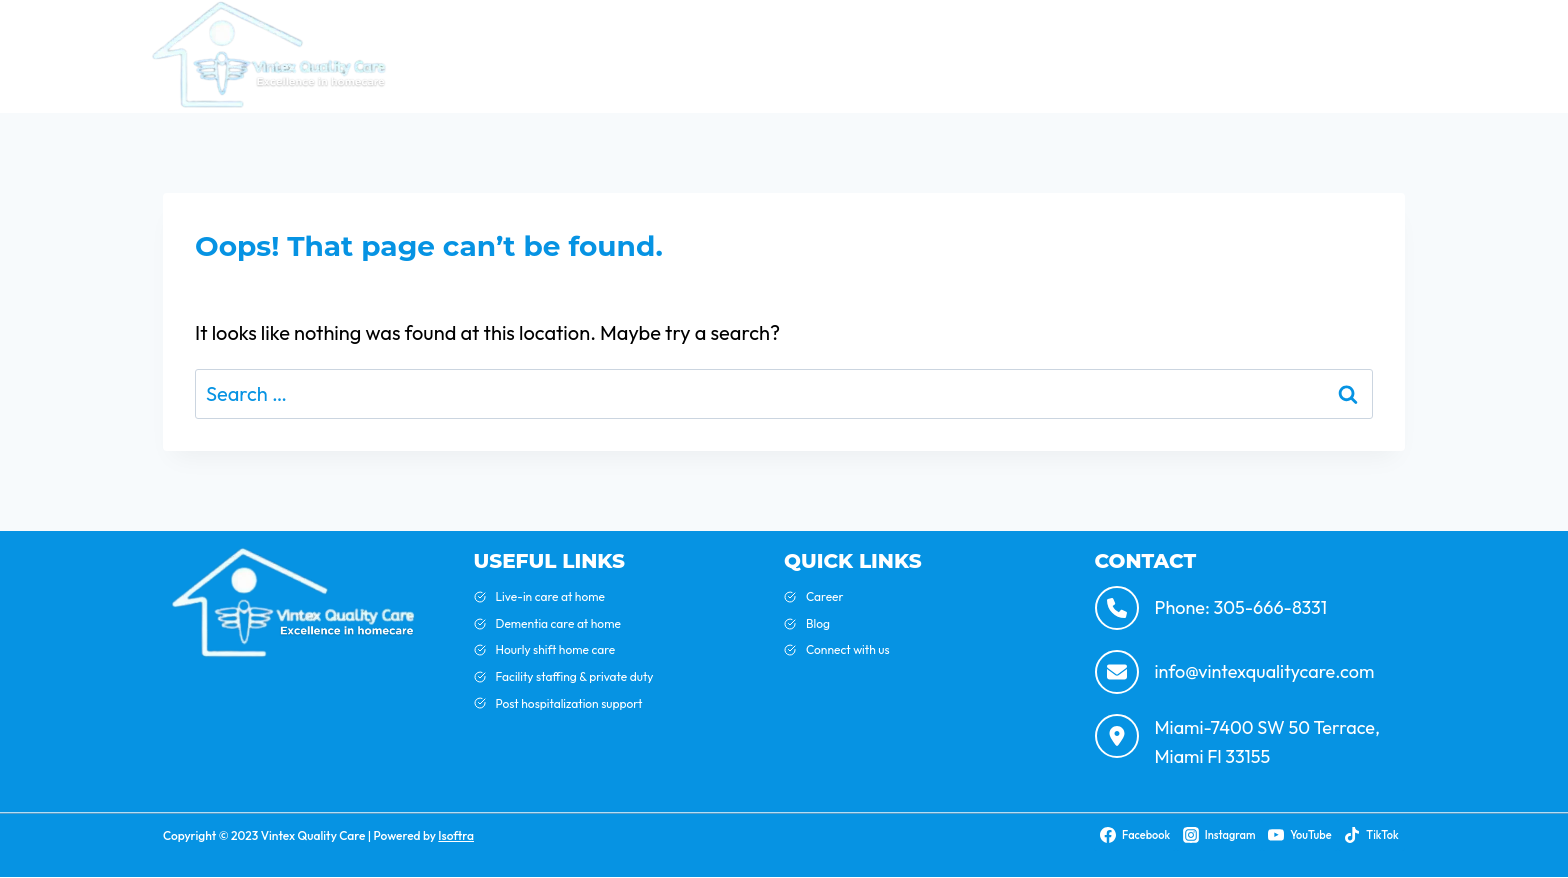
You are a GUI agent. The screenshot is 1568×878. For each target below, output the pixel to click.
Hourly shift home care (556, 649)
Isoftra (456, 835)
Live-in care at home (550, 596)
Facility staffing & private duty (575, 676)
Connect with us (848, 649)
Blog (966, 55)
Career (825, 596)
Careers (1381, 55)
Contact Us (1282, 55)
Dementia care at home (558, 623)
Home (788, 55)
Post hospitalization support (569, 703)
